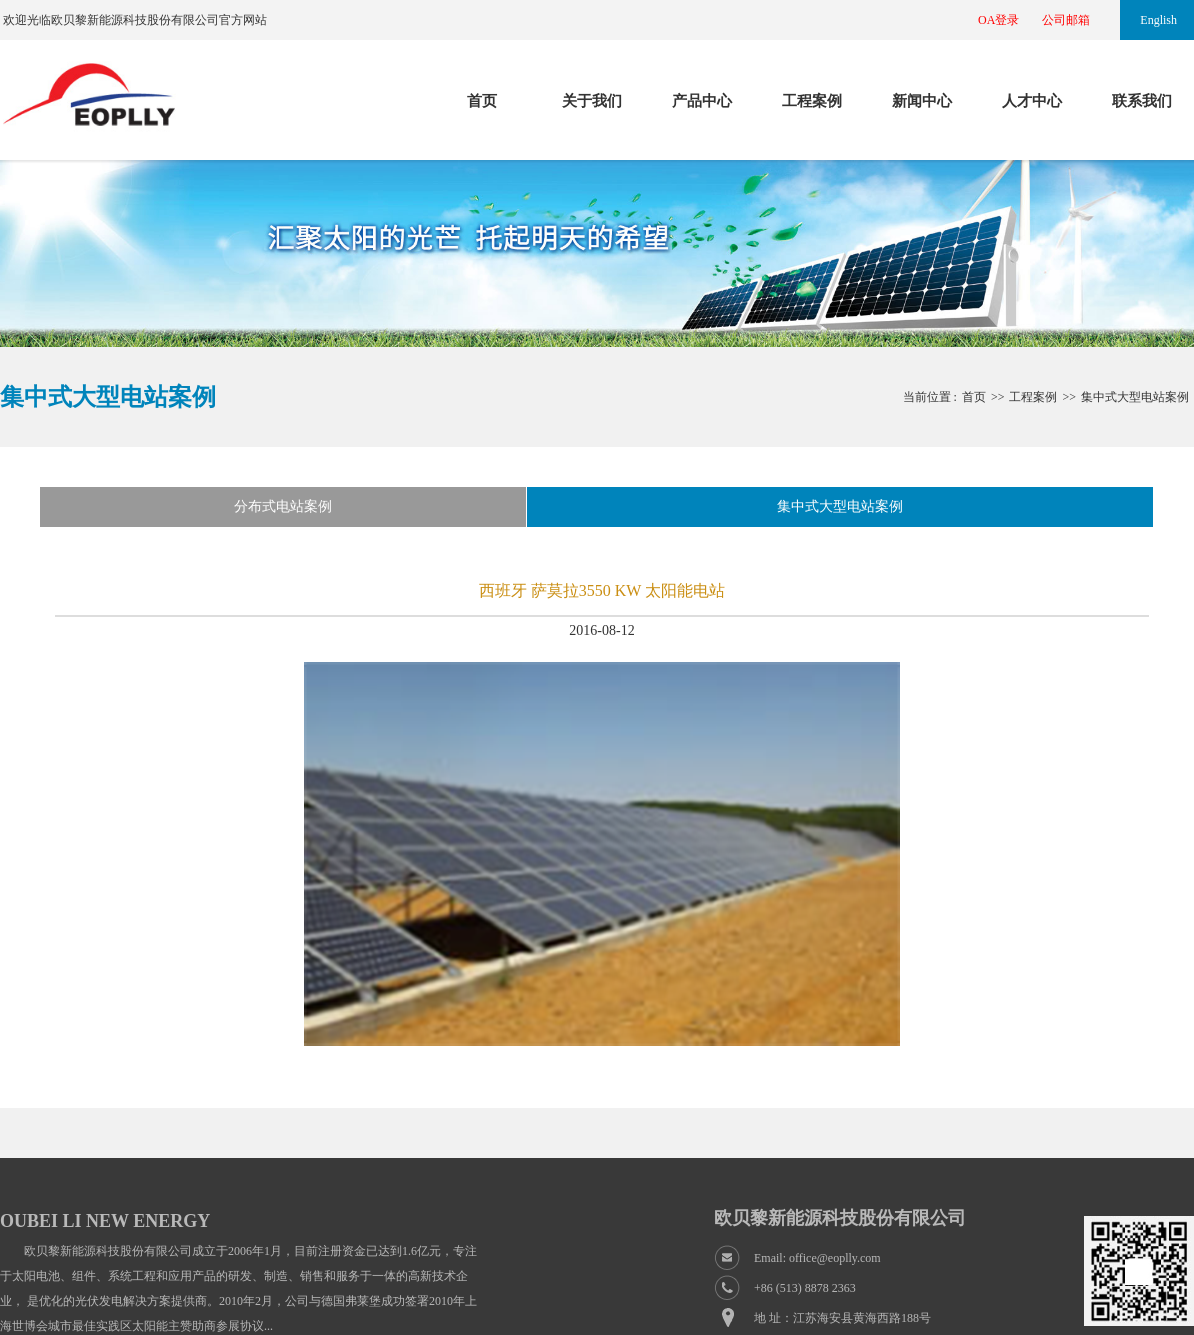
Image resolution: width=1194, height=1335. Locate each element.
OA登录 (998, 20)
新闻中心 (922, 101)
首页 (482, 101)
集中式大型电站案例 (1135, 397)
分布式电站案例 (283, 506)
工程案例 (812, 101)
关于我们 (592, 101)
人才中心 (1032, 101)
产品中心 (702, 101)
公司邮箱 (1066, 20)
